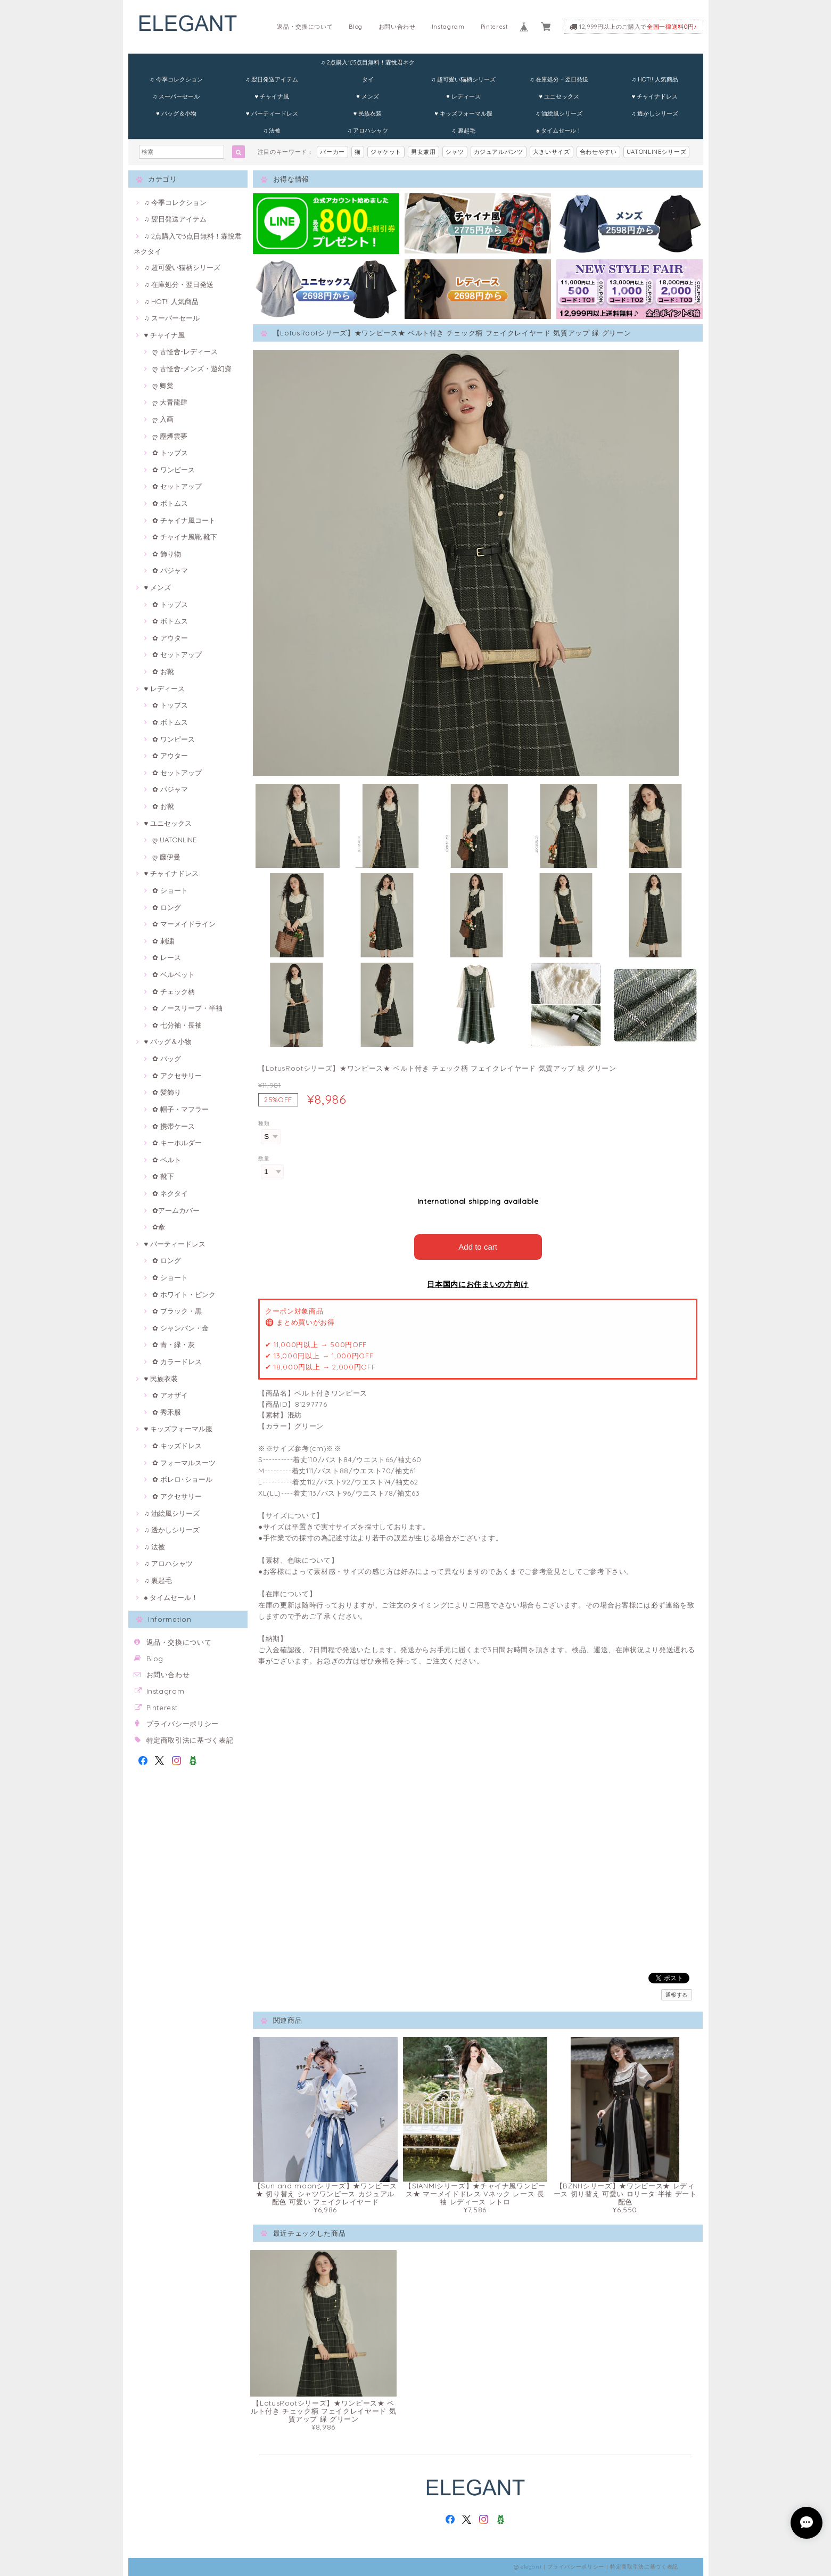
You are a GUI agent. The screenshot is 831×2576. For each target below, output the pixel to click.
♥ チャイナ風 (271, 96)
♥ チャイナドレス (655, 96)
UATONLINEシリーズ (657, 151)
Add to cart (477, 1246)
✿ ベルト (166, 1159)
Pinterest (494, 26)
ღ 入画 (163, 419)
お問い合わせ (397, 26)
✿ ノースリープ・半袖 (187, 1008)
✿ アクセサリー (177, 1075)
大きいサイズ (551, 151)
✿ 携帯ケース (173, 1126)
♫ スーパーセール (176, 96)
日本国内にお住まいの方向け (478, 1284)
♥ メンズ (367, 96)
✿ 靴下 (163, 1176)
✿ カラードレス (177, 1361)
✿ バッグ (166, 1058)
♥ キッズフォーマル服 (463, 113)
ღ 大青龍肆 (169, 402)
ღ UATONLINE (174, 839)
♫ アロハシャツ (367, 130)
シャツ (455, 151)
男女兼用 (423, 151)
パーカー (332, 151)
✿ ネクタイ (170, 1193)
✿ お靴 (163, 671)
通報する (676, 1994)
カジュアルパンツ (498, 151)
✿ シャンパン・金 (180, 1328)
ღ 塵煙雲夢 (169, 436)
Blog (356, 26)
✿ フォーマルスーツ (184, 1462)
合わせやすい (598, 151)
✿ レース (166, 957)
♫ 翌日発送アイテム (271, 79)
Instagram (448, 26)
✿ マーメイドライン (184, 924)
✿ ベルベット (173, 974)
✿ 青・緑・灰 (173, 1344)
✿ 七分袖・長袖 (177, 1025)
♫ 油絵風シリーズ (559, 113)
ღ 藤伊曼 (166, 856)
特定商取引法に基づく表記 (190, 1740)
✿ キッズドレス (177, 1445)
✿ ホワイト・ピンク (184, 1294)
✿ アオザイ (170, 1395)
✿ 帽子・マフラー (180, 1109)
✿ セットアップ (177, 486)
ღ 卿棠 (163, 385)
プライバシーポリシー (182, 1723)
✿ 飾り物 (166, 553)
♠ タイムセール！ (559, 130)
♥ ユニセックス (559, 96)
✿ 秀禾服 (166, 1412)
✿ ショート (170, 890)
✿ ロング (166, 907)
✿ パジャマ (170, 570)
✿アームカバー (176, 1210)
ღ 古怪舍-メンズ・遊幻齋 (192, 368)
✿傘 (158, 1227)
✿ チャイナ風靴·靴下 (184, 536)
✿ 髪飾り (166, 1092)
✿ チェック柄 (173, 991)
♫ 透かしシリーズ (654, 113)
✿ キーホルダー (177, 1142)
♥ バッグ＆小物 (176, 113)
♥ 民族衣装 (367, 113)
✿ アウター (170, 638)
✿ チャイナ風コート (184, 520)
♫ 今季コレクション (176, 79)
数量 (263, 1158)
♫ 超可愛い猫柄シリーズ (463, 79)
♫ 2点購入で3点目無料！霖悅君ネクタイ (367, 65)
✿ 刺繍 (163, 941)
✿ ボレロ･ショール (182, 1479)
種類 (263, 1123)
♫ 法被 (272, 130)
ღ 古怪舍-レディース (185, 351)
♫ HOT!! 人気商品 (654, 79)
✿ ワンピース (173, 469)
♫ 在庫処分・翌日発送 (559, 79)
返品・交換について (305, 26)
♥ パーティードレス (272, 113)
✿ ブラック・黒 (177, 1311)
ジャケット (386, 151)
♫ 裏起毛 (463, 130)
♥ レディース (463, 96)
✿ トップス (170, 452)
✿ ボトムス (170, 503)
